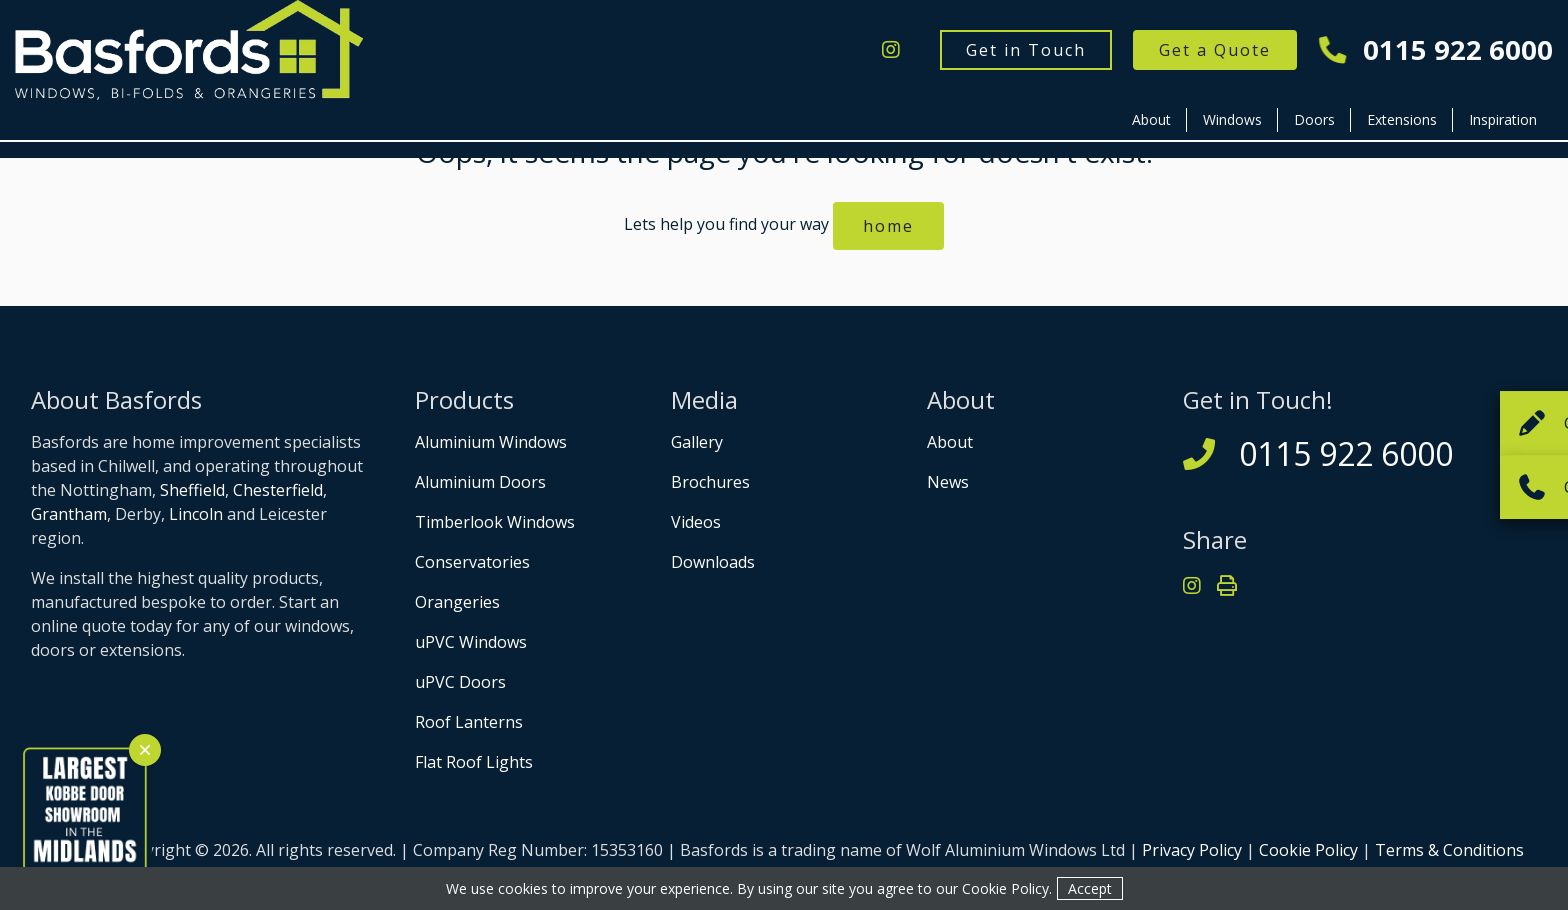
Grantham (69, 514)
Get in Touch (1026, 50)
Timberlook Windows (495, 522)
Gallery (697, 442)
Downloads (713, 562)
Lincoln (196, 514)
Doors (1314, 119)
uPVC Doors (460, 682)
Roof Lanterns (469, 722)
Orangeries (457, 602)
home (888, 226)
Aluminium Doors (480, 482)
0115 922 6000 (1437, 50)
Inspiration (1503, 119)
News (948, 482)
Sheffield (192, 490)
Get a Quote (1215, 50)
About (1151, 119)
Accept (1090, 888)
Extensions (1402, 119)
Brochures (710, 482)
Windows (1232, 119)
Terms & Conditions (1449, 850)
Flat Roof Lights (474, 762)
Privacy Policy (1192, 850)
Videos (696, 522)
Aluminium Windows (491, 442)
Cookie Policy (1308, 850)
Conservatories (472, 562)
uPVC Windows (471, 642)
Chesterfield (278, 490)
